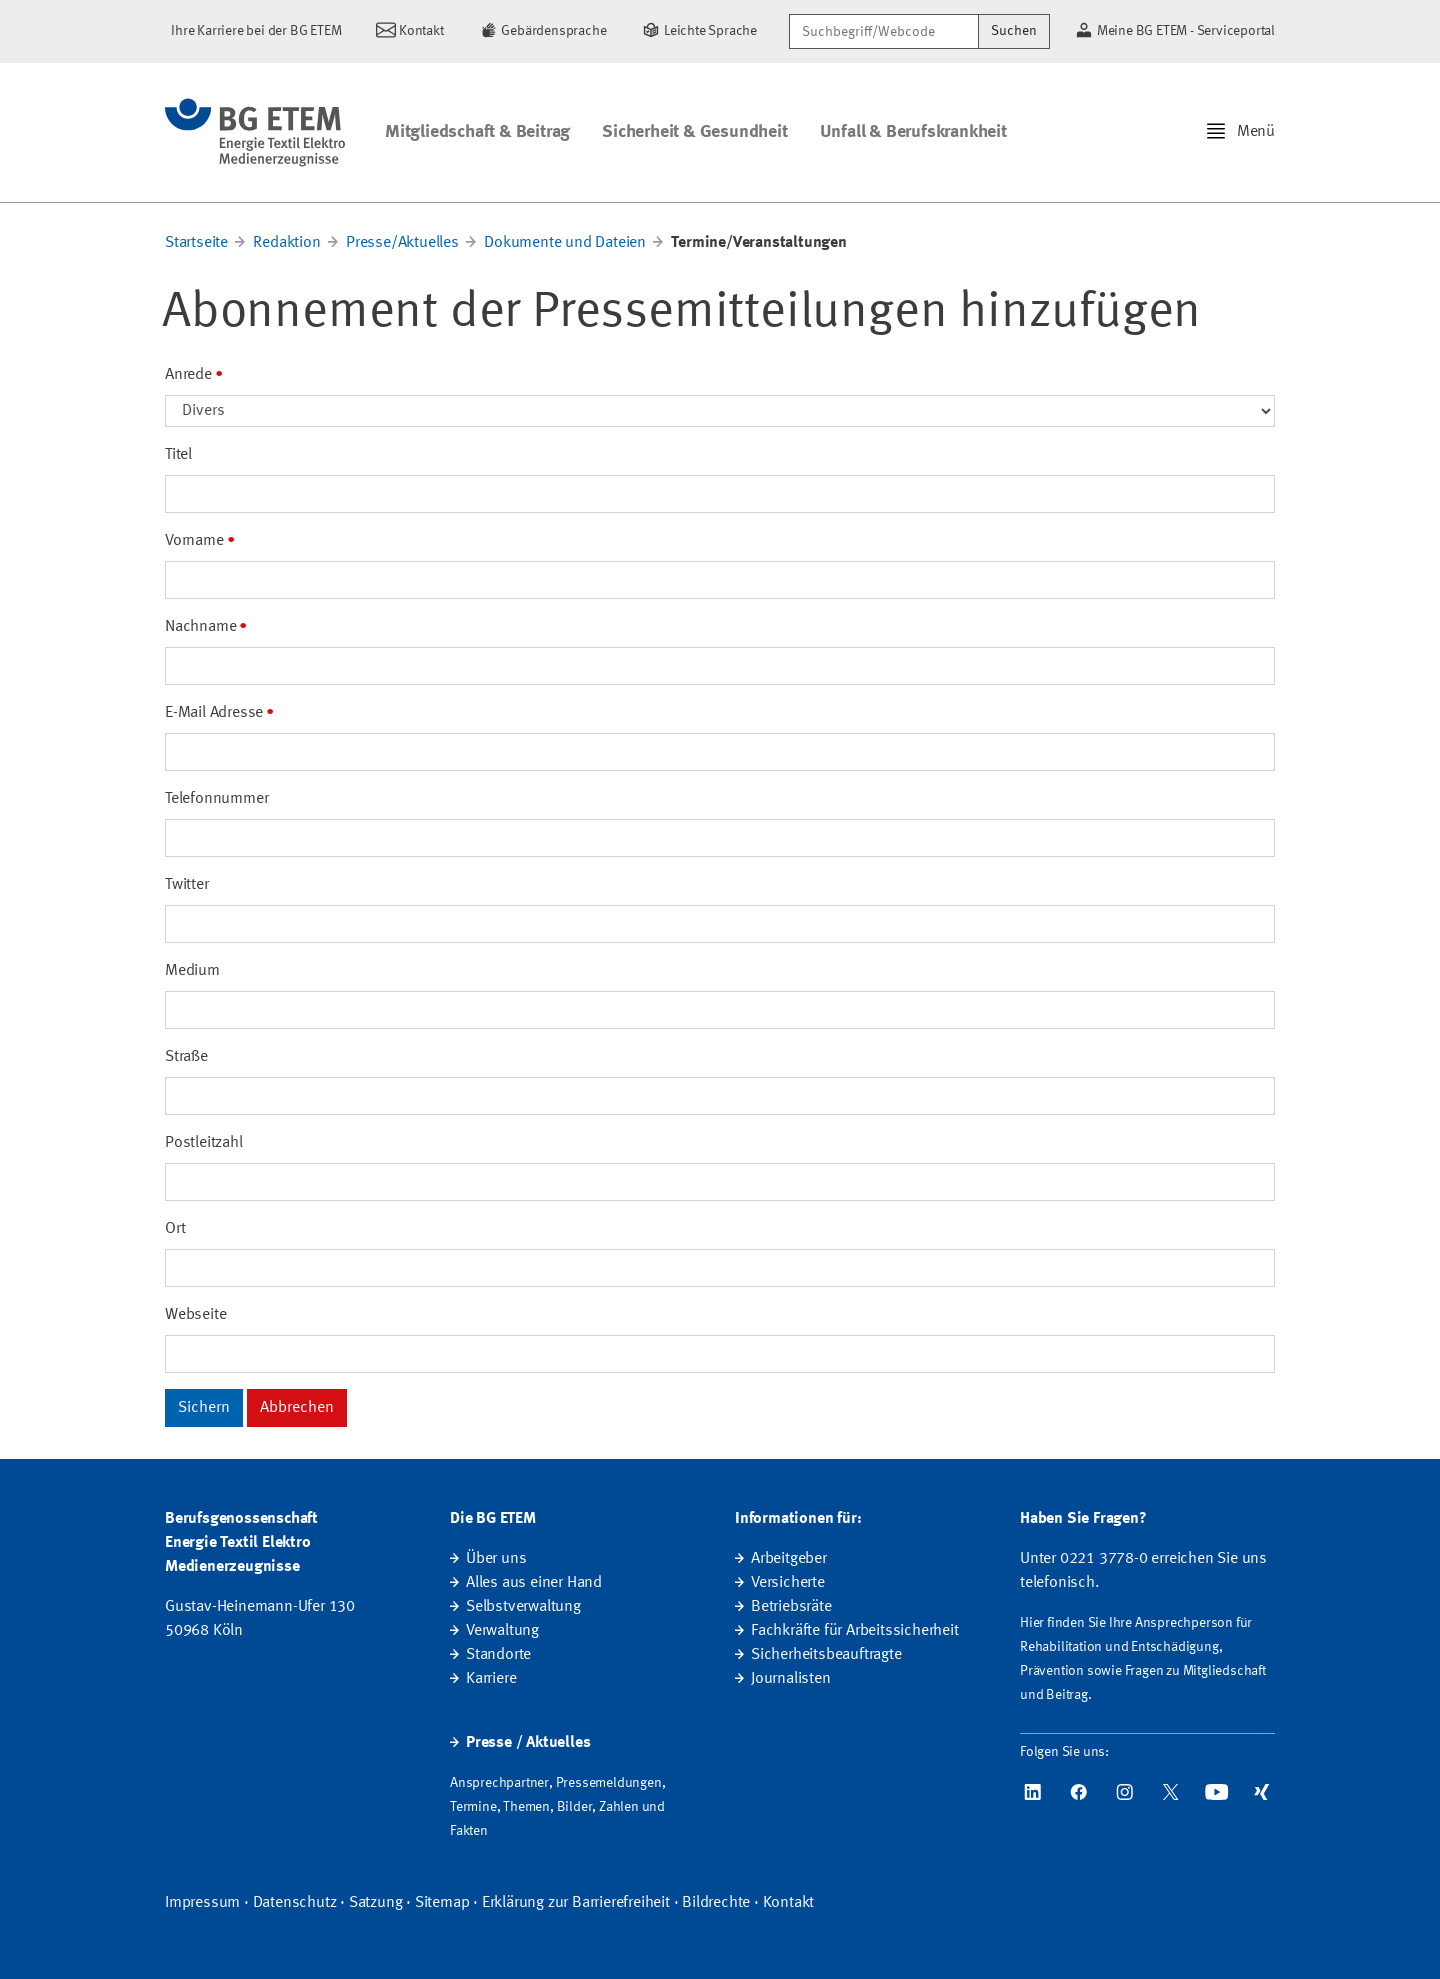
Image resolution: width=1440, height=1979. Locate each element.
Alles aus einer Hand (534, 1583)
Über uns (496, 1559)
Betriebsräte (791, 1607)
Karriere (491, 1679)
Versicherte (788, 1583)
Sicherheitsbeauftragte (826, 1655)
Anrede (188, 375)
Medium (192, 971)
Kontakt (789, 1903)
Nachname (200, 627)
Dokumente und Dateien (565, 243)
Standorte (498, 1655)
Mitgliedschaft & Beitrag (477, 132)
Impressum (202, 1903)
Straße (186, 1057)
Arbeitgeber (789, 1559)
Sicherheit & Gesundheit (694, 132)
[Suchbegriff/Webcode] (884, 31)
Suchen (1014, 31)
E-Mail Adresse (214, 713)
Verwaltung (502, 1631)
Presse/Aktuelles (402, 243)
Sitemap (442, 1903)
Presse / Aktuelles (528, 1743)
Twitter (187, 885)
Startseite (196, 243)
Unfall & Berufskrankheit (913, 132)
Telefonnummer (216, 799)
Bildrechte (716, 1903)
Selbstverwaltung (523, 1607)
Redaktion (286, 243)
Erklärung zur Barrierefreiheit (576, 1903)
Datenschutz (295, 1903)
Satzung (376, 1903)
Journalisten (791, 1679)
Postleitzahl (204, 1143)
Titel (178, 455)
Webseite (195, 1315)
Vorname (194, 541)
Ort (175, 1229)
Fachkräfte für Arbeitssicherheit (855, 1631)
